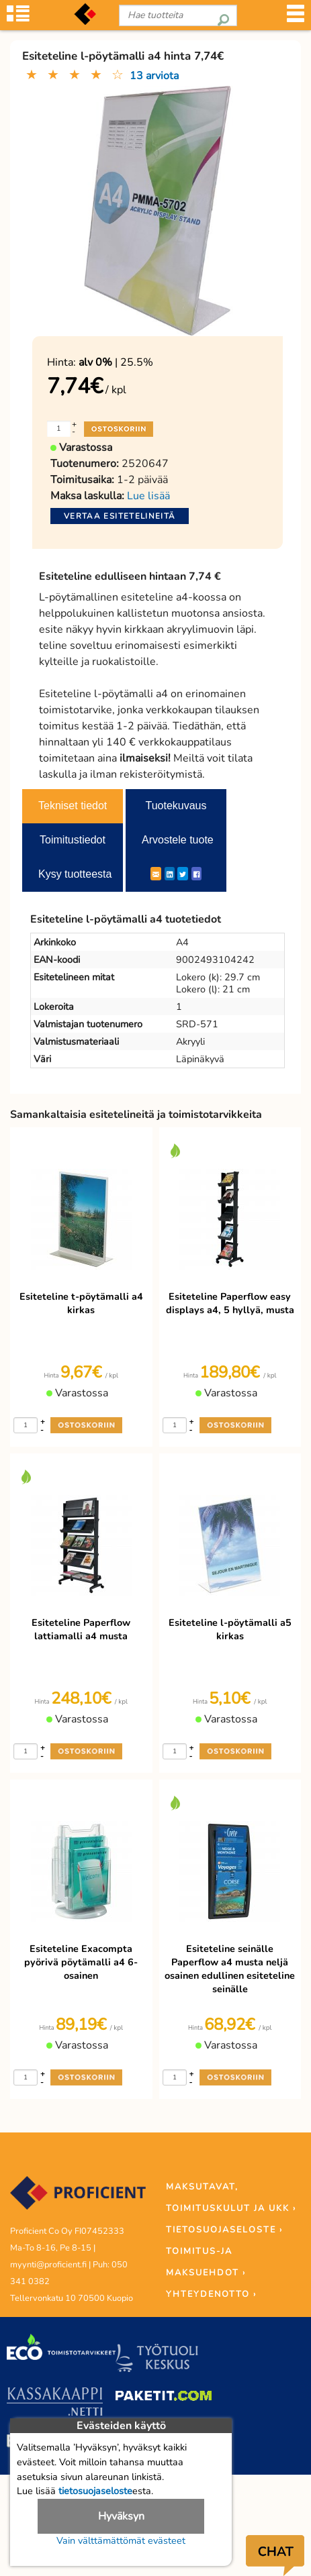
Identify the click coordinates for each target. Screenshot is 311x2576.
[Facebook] (196, 873)
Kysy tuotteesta (75, 874)
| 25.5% (116, 362)
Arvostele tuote (178, 839)
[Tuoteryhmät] (18, 20)
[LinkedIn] (170, 873)
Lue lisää (148, 495)
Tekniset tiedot (72, 805)
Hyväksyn (121, 2516)
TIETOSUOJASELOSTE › (224, 2230)
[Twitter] (182, 873)
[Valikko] (295, 20)
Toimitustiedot (72, 839)
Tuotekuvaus (175, 805)
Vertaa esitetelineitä (119, 516)
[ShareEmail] (155, 873)
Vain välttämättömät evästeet (120, 2540)
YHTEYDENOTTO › (211, 2294)
